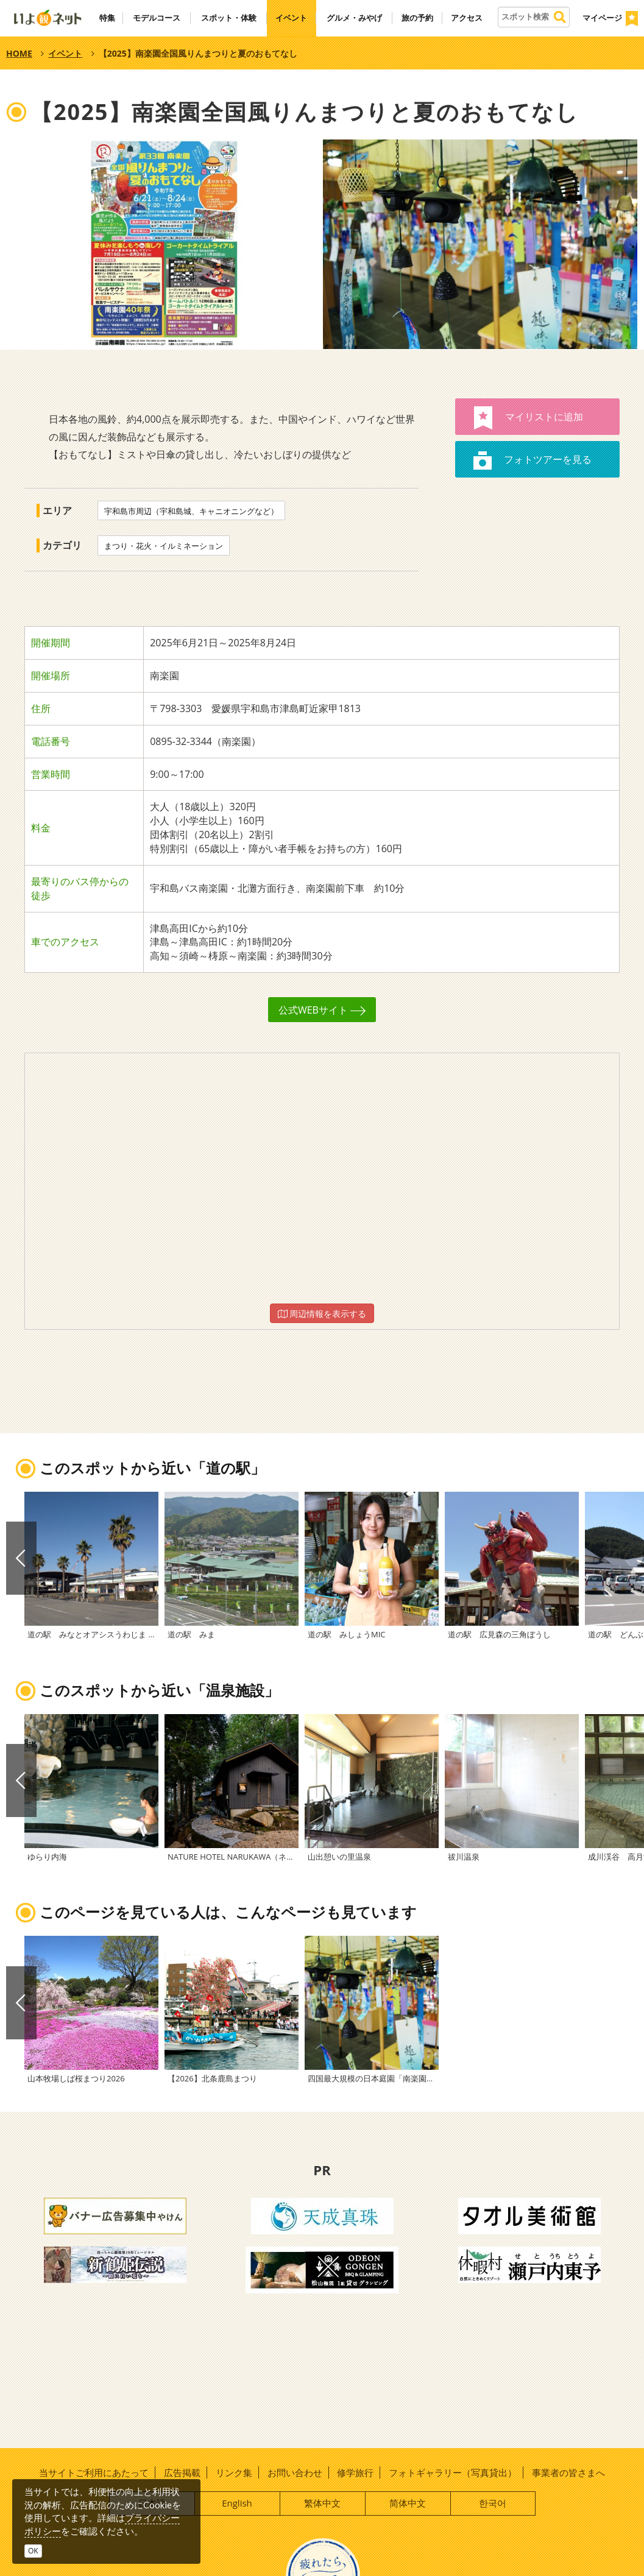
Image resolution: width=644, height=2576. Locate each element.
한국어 (492, 2503)
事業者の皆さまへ (568, 2472)
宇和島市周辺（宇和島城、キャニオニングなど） (191, 511)
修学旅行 (355, 2472)
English (237, 2503)
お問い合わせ (294, 2472)
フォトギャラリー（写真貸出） (453, 2472)
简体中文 (407, 2503)
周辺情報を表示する (322, 1313)
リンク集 (234, 2472)
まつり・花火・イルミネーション (163, 545)
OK (33, 2551)
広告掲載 (182, 2472)
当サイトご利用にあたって (94, 2472)
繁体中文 (322, 2503)
